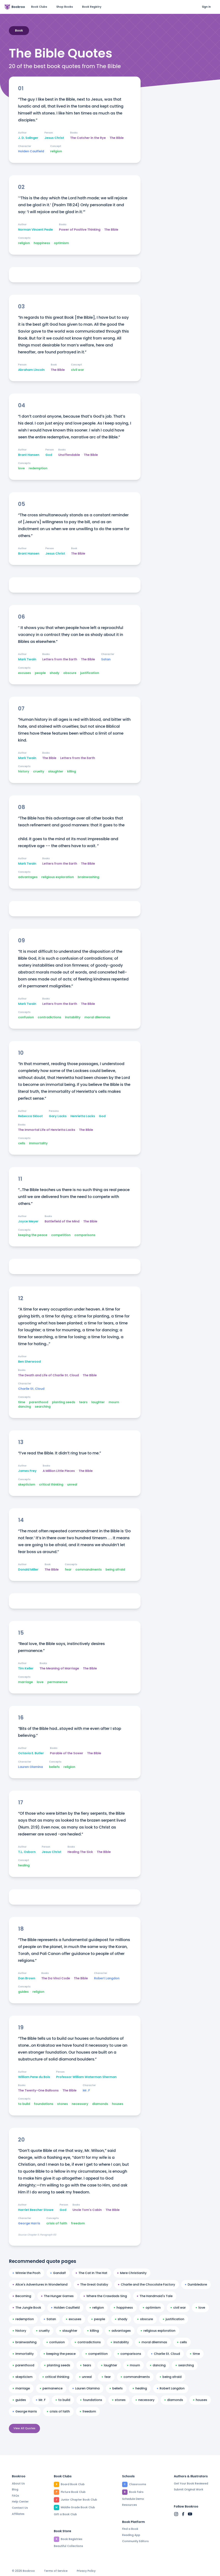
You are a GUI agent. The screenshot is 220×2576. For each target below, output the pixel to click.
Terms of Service (56, 2571)
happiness (42, 243)
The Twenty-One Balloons (38, 2090)
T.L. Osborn (27, 1852)
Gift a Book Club (65, 2514)
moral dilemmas (97, 1017)
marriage (25, 1682)
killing (71, 771)
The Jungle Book (27, 2307)
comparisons (84, 1235)
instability (73, 1017)
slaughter (55, 771)
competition (61, 1235)
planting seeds (63, 1402)
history (23, 771)
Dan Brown (26, 1978)
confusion (26, 1017)
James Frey (27, 1471)
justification (89, 673)
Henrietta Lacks (82, 1116)
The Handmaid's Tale (154, 2296)
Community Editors (135, 2541)
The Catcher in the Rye (88, 138)
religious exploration (57, 877)
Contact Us (20, 2508)
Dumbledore (196, 2284)
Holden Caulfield (31, 151)
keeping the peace (32, 1235)
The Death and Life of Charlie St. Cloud (48, 1375)
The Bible (117, 138)
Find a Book (130, 2529)
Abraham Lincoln (31, 370)
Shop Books (64, 7)
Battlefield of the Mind (62, 1221)
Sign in (206, 7)
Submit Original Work (188, 2489)
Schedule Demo (133, 2499)
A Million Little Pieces (59, 1471)
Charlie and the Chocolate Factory (146, 2284)
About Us (18, 2483)
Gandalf (58, 2273)
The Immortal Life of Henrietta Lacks (46, 1130)
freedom (78, 2223)
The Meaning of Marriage (59, 1668)
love (21, 468)
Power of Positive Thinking (79, 230)
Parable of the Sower (66, 1753)
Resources (129, 2505)
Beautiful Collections (68, 2546)
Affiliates (18, 2514)
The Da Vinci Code (55, 1978)
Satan (106, 659)
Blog (15, 2489)
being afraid (115, 1569)
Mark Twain (27, 659)
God (48, 455)
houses (117, 2104)
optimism (61, 243)
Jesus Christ (54, 138)
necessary (80, 2104)
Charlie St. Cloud (31, 1389)
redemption (38, 468)
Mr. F (86, 2090)
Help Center (20, 2501)
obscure (69, 673)
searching (43, 1407)
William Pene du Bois (34, 2077)
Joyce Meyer (28, 1221)
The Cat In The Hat (91, 2273)
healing (24, 1865)
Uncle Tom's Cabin (87, 2210)
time (21, 1402)
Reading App (131, 2535)
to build (24, 2104)
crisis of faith (56, 2223)
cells (21, 1143)
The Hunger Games (57, 2296)
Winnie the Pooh (26, 2273)
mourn (114, 1402)
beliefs (54, 1767)
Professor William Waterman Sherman (86, 2077)
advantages (28, 877)
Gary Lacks (58, 1116)
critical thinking (51, 1484)
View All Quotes (24, 2428)
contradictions (49, 1017)
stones (62, 2104)
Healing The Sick (80, 1852)
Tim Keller (25, 1668)
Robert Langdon (106, 1978)
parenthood (38, 1402)
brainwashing (88, 877)
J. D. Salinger (28, 138)
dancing (24, 1407)
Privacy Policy (86, 2571)
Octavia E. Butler (31, 1753)
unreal (72, 1484)
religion (56, 151)
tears (83, 1402)
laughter (98, 1402)
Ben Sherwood (29, 1362)
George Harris (29, 2223)
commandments (88, 1569)
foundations (43, 2104)
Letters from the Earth (59, 659)
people (40, 673)
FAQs (15, 2496)
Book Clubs (39, 7)
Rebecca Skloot (30, 1116)
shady (54, 673)
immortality (38, 1143)
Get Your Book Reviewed (191, 2483)
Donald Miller (28, 1569)
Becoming (22, 2296)
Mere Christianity (132, 2273)
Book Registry (91, 7)
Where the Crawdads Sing (105, 2296)
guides (23, 1992)
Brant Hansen (28, 455)
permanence (57, 1682)
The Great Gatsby (93, 2284)
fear (68, 1569)
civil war (77, 370)
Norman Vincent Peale (35, 230)
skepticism (26, 1484)
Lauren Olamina (30, 1767)
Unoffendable (69, 455)
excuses (24, 673)
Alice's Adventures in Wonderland (40, 2284)
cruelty (38, 771)
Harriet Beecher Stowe (35, 2210)
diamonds (100, 2104)
